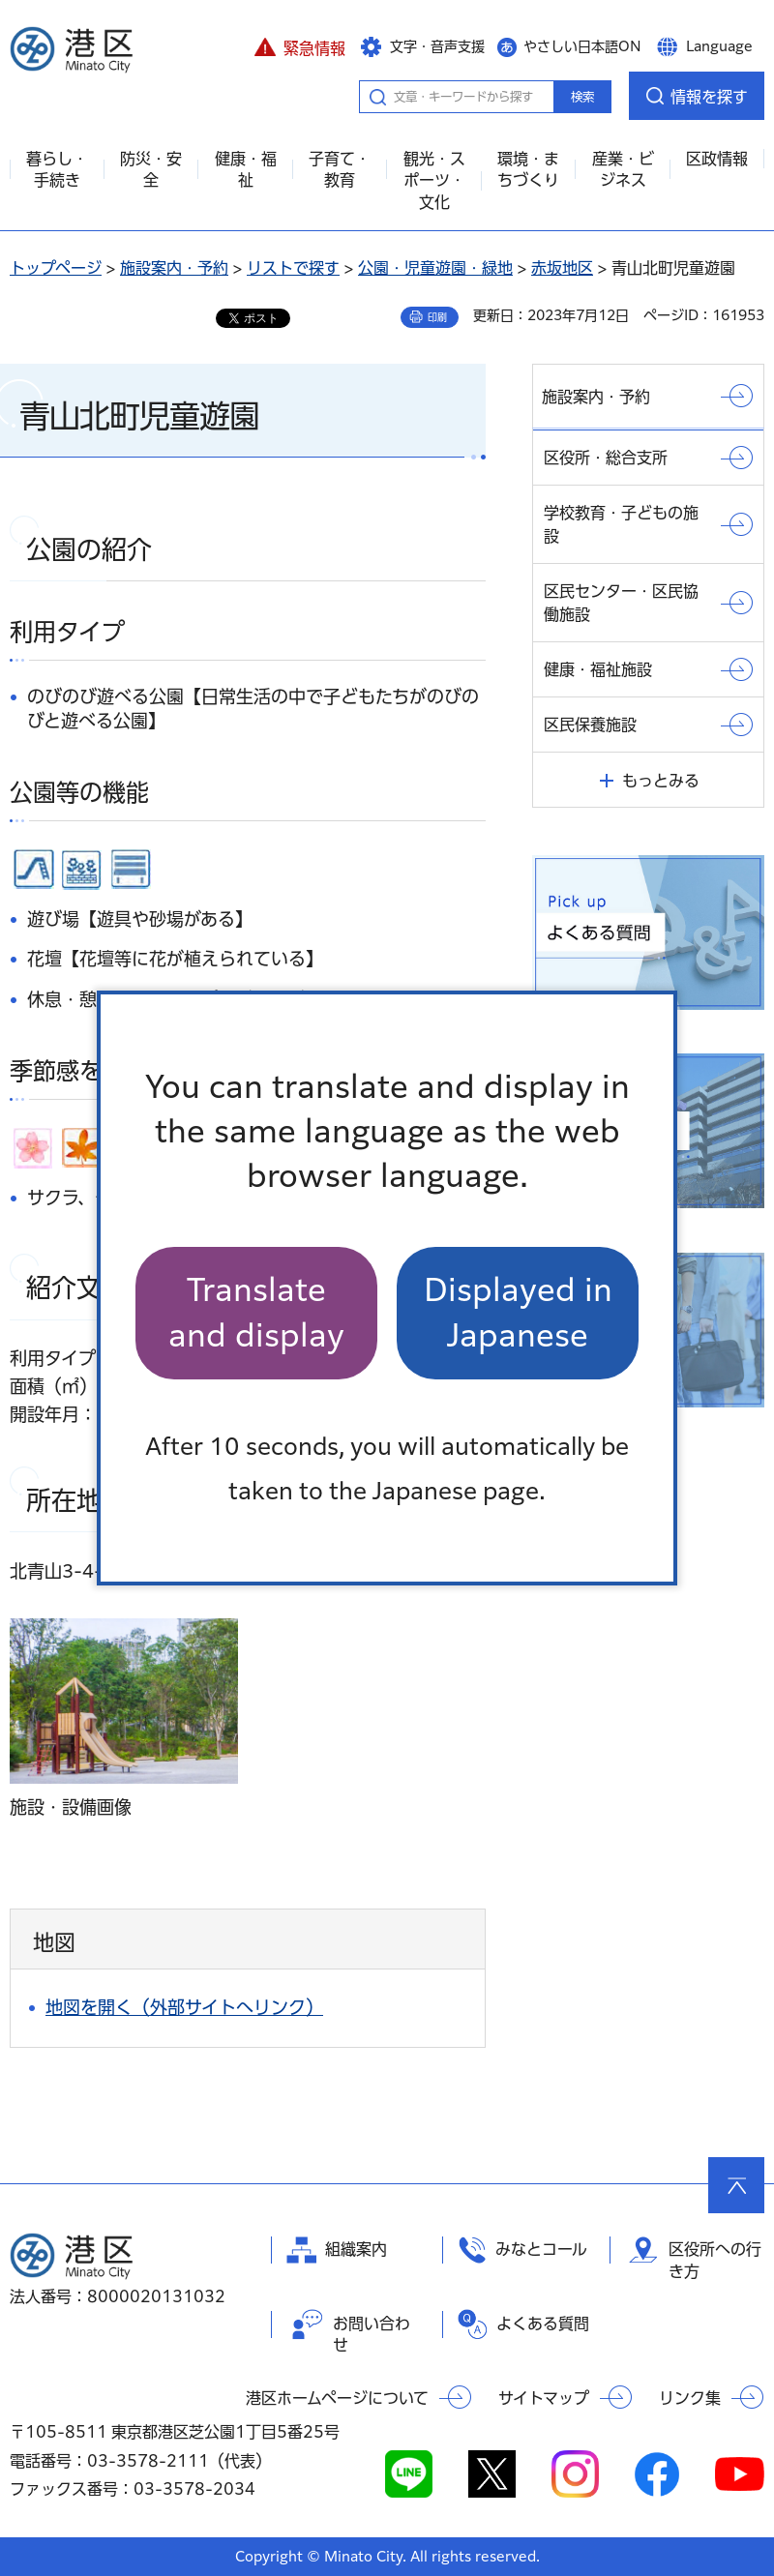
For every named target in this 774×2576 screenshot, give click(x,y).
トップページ (56, 268)
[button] (299, 45)
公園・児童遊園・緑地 (435, 268)
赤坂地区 (562, 268)
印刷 (437, 317)
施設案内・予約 (174, 268)
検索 (582, 97)
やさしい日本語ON (582, 46)
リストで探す (293, 268)
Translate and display (256, 1312)
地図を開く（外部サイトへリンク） (184, 2007)
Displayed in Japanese (518, 1312)
